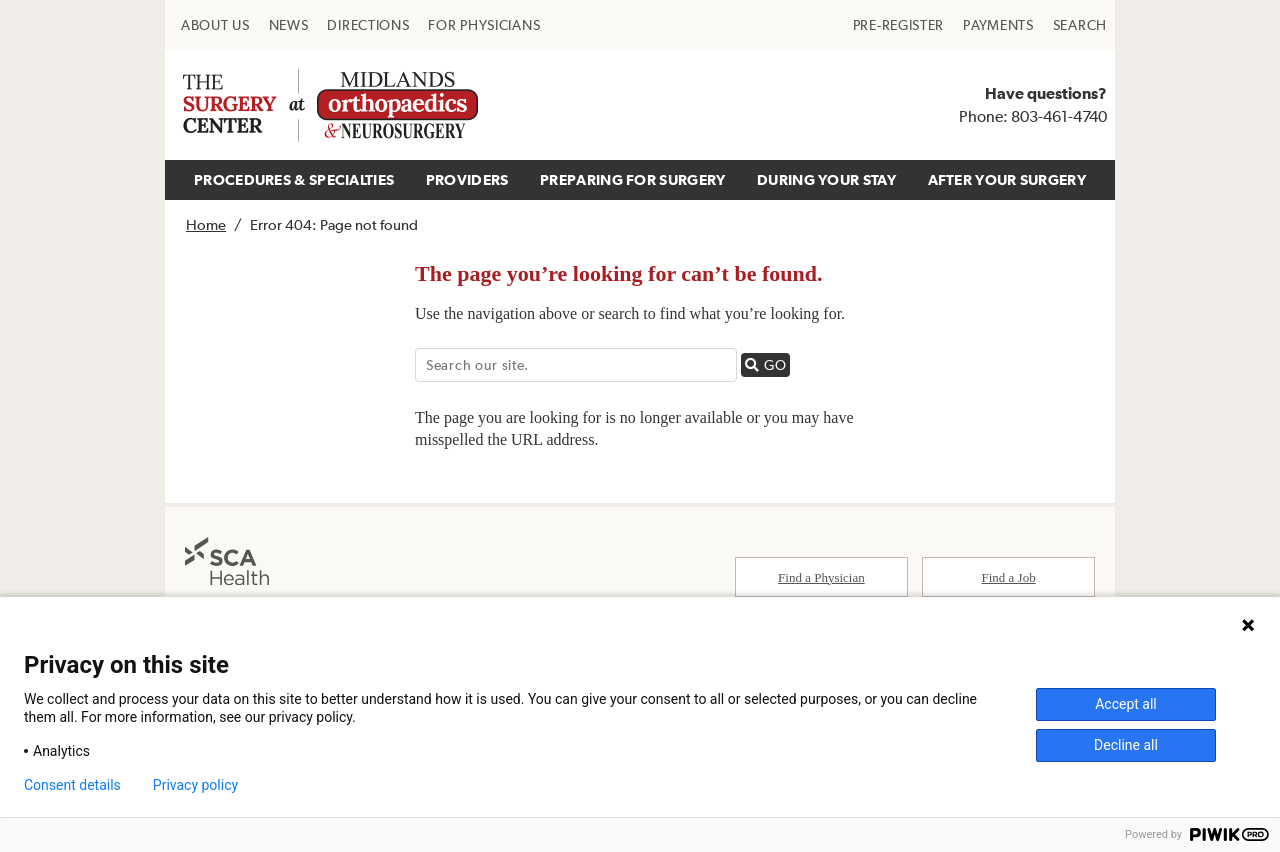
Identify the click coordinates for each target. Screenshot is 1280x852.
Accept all (1126, 704)
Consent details (72, 785)
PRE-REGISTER (898, 25)
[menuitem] (215, 25)
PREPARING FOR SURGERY (632, 179)
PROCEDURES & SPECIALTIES (294, 179)
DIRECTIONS (368, 25)
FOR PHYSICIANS (484, 25)
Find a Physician (821, 577)
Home (206, 224)
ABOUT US (215, 25)
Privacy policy (195, 785)
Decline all (1126, 745)
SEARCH (1080, 25)
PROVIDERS (467, 179)
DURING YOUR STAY (826, 179)
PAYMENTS (998, 25)
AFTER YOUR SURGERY (1007, 179)
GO (767, 364)
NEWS (289, 25)
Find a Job (1009, 577)
